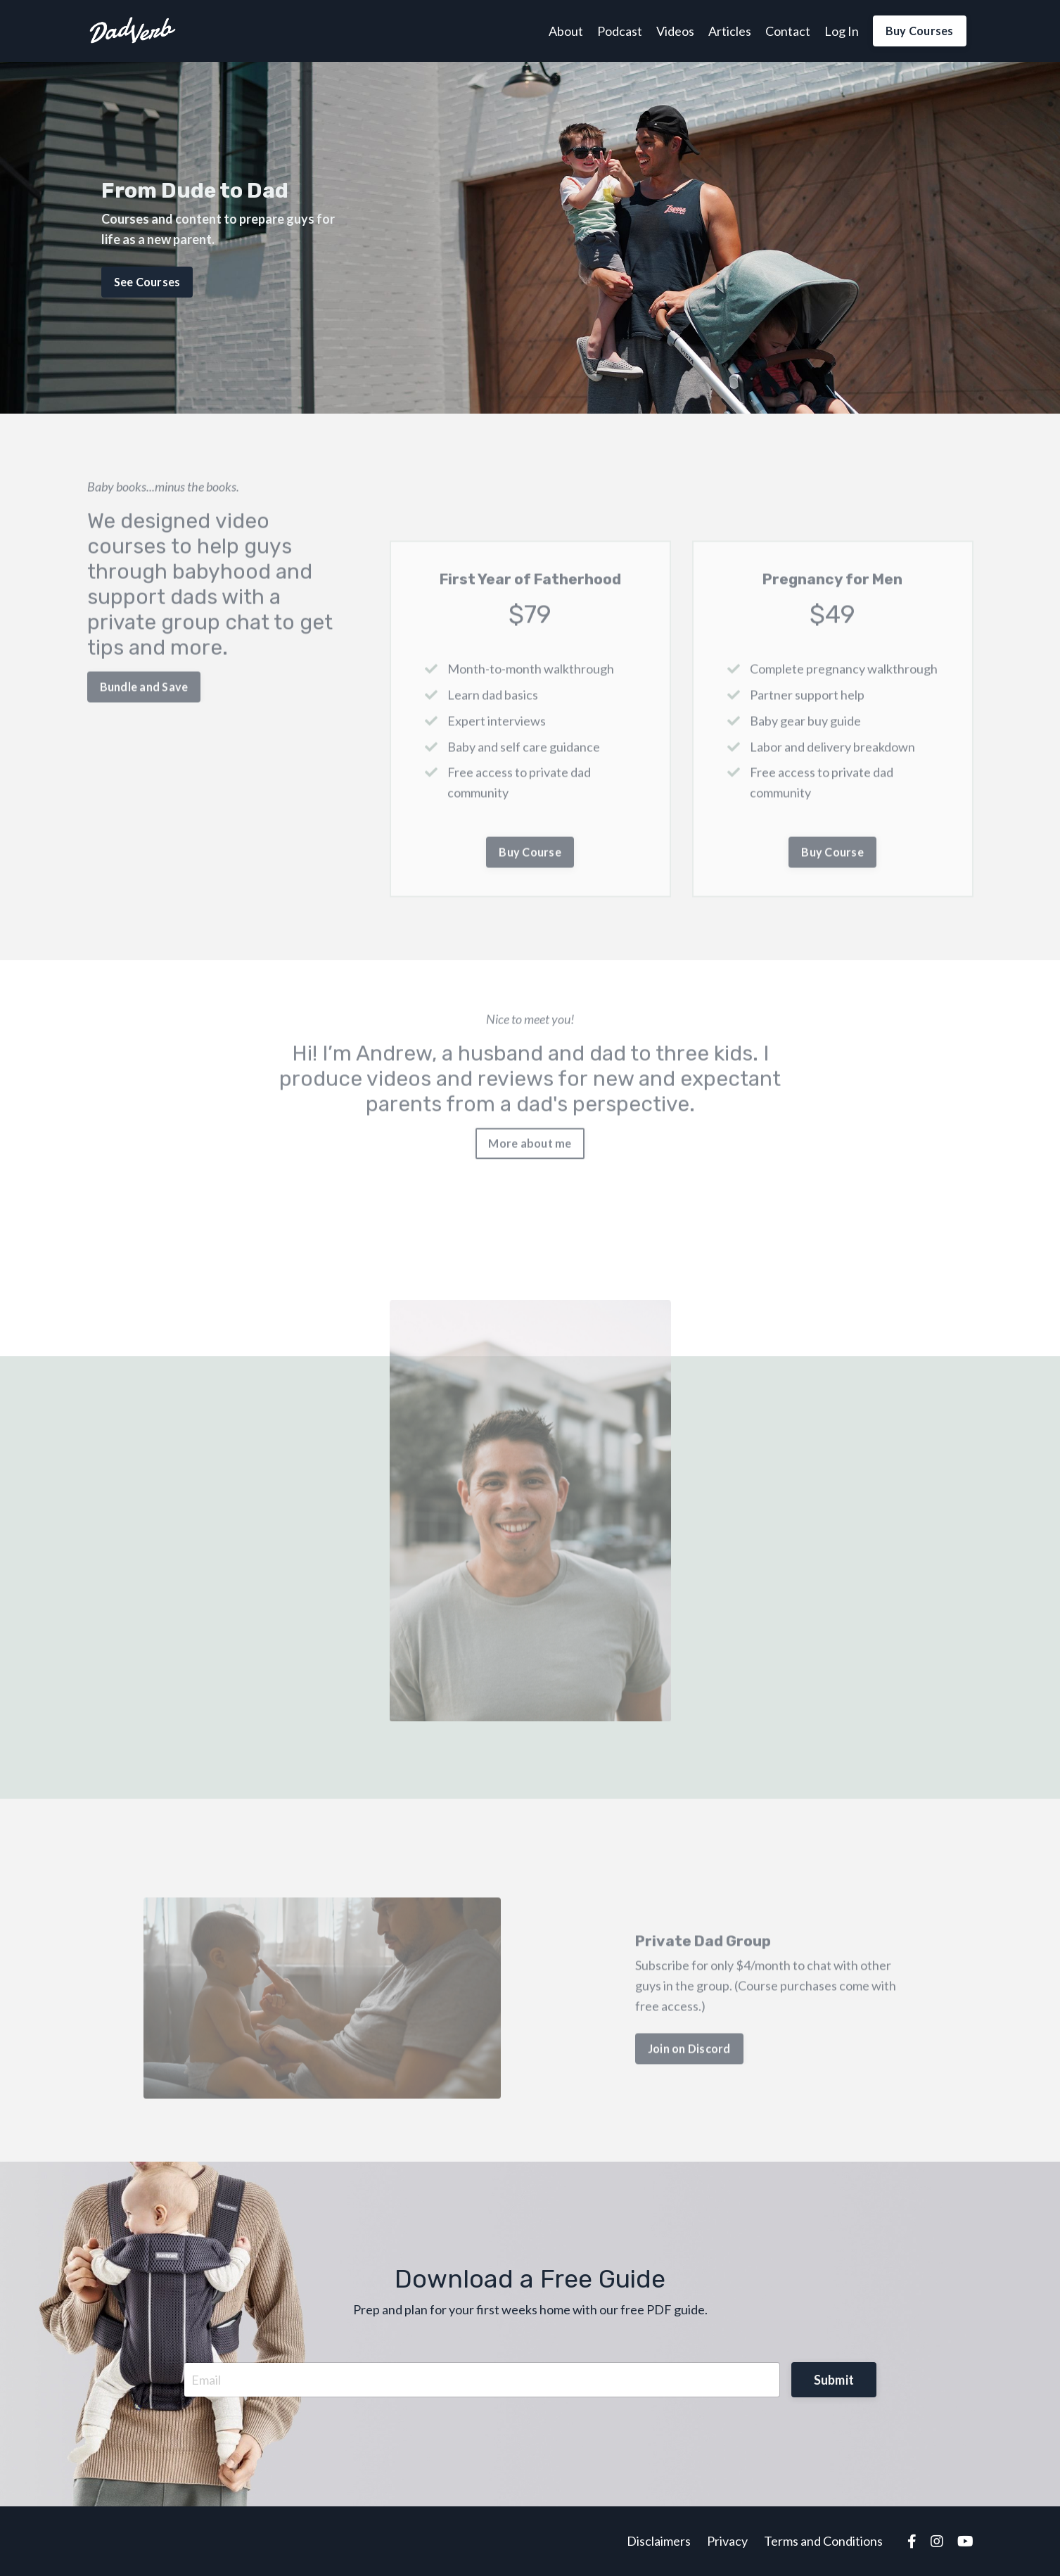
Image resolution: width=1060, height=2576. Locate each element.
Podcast (619, 31)
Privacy (727, 2541)
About (566, 31)
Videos (675, 31)
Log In (841, 31)
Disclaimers (659, 2541)
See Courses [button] (147, 281)
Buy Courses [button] (920, 30)
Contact (787, 31)
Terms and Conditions (823, 2541)
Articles (729, 31)
